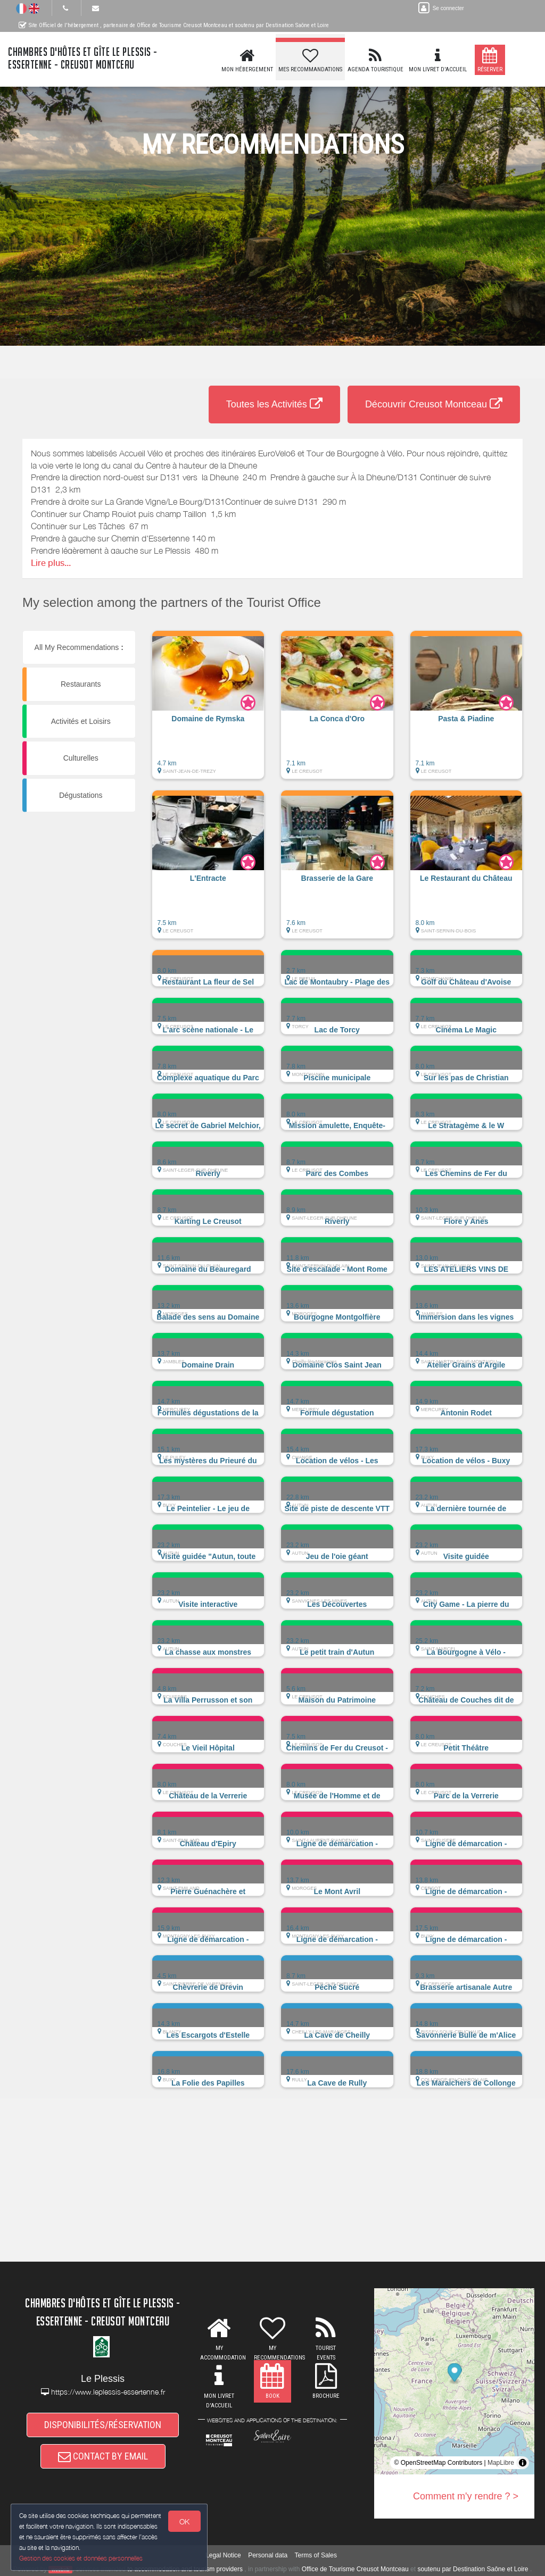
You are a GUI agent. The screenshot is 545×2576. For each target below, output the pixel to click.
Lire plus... (51, 563)
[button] (208, 710)
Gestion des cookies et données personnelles (81, 2558)
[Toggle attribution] (522, 2462)
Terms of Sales (316, 2555)
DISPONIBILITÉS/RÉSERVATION (102, 2424)
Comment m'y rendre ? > (465, 2496)
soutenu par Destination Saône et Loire (472, 2569)
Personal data (267, 2555)
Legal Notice (223, 2555)
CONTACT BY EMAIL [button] (103, 2456)
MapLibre (501, 2462)
